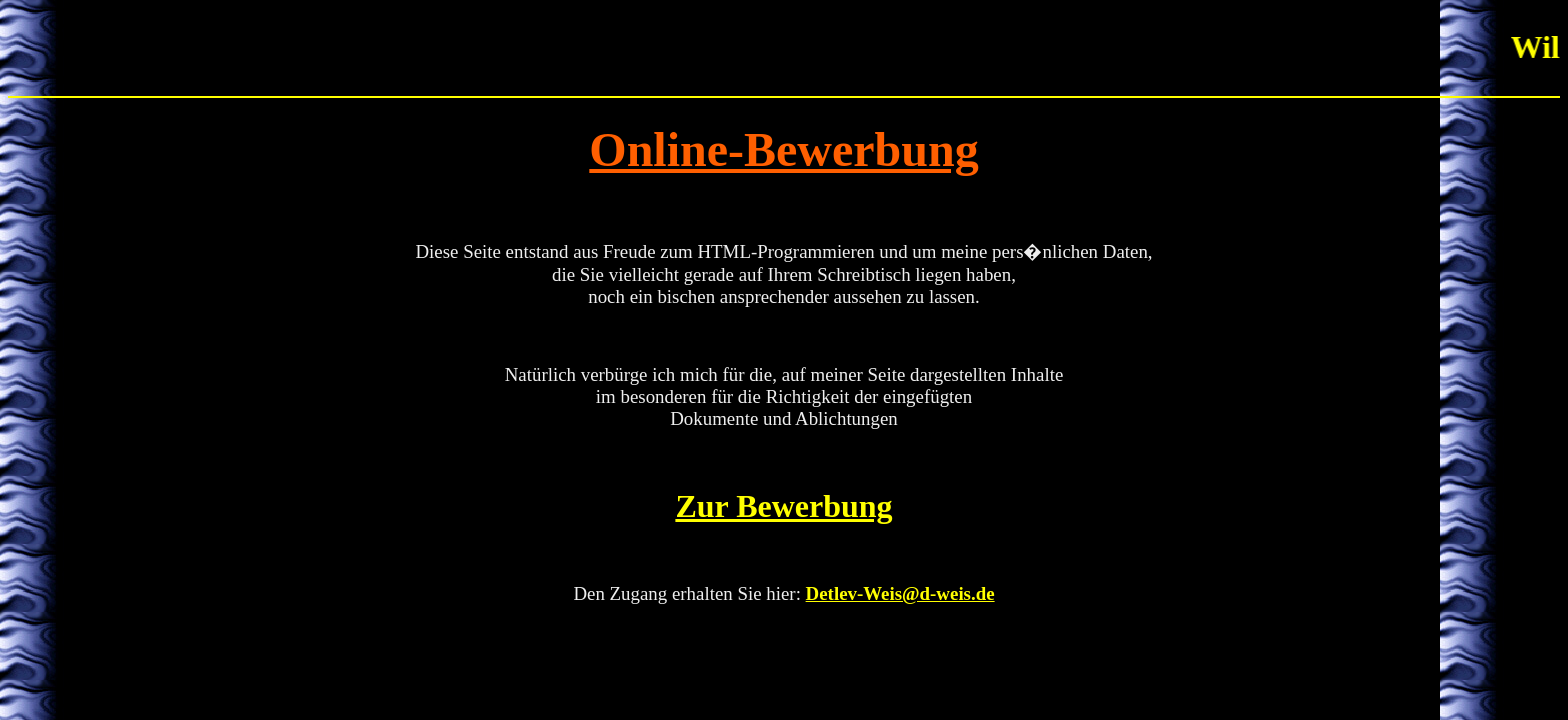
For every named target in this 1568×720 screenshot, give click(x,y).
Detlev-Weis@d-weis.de (900, 593)
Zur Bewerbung (783, 506)
